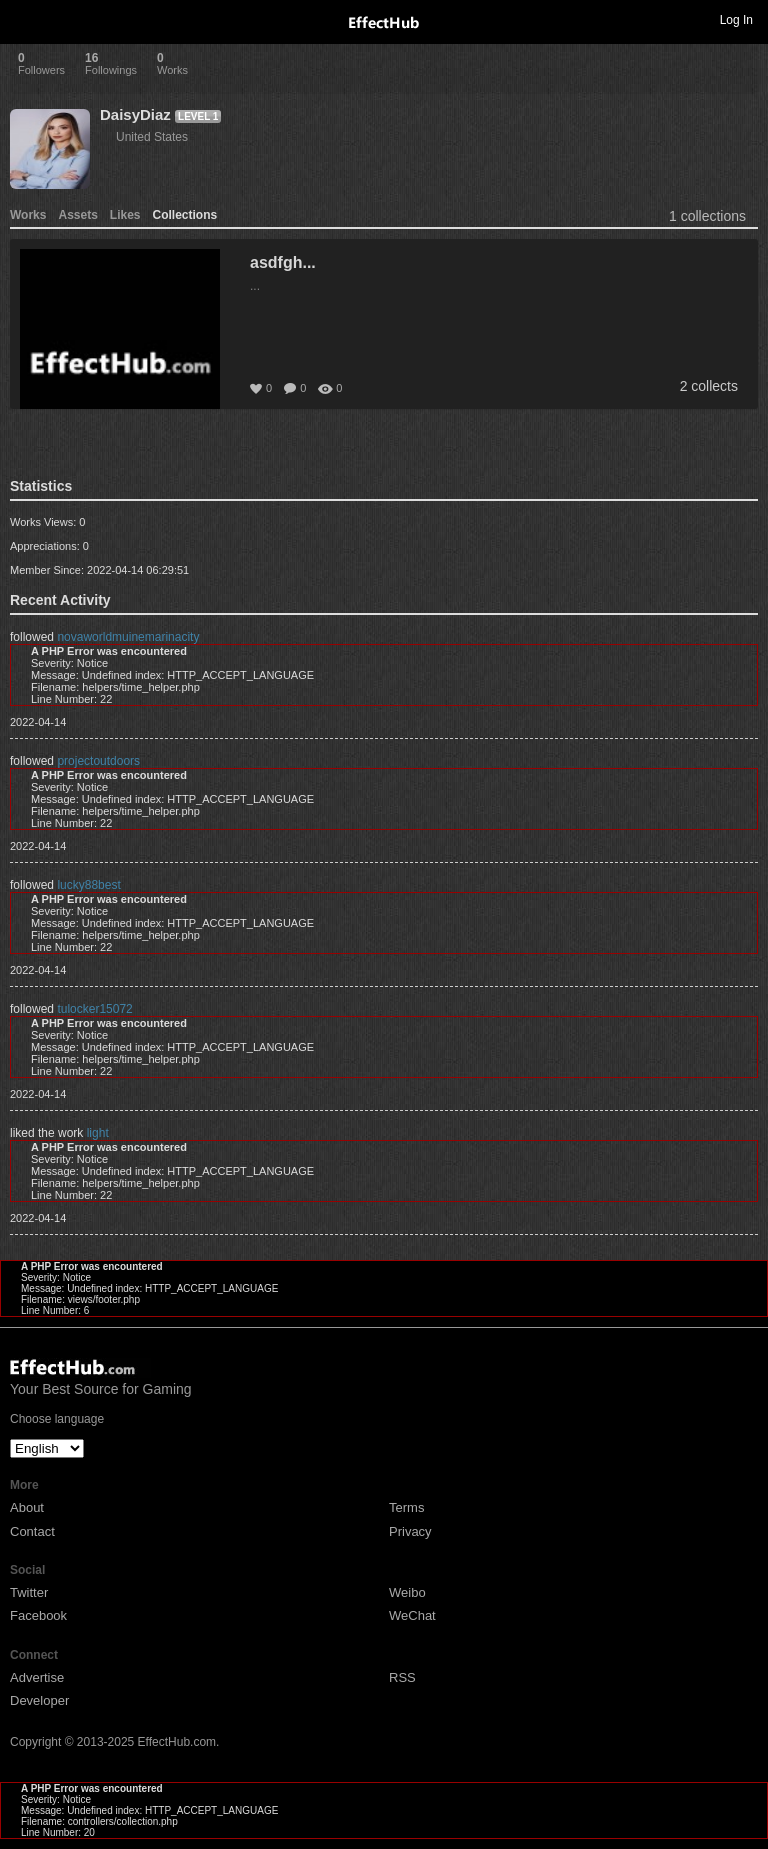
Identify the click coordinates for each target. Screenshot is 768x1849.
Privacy (410, 1531)
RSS (402, 1677)
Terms (406, 1507)
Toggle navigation (24, 19)
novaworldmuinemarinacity (128, 637)
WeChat (412, 1615)
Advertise (37, 1677)
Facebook (38, 1615)
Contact (32, 1531)
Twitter (29, 1592)
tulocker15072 (94, 1009)
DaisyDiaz (135, 114)
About (27, 1507)
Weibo (407, 1592)
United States (152, 137)
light (98, 1133)
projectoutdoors (98, 761)
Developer (39, 1700)
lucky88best (88, 885)
